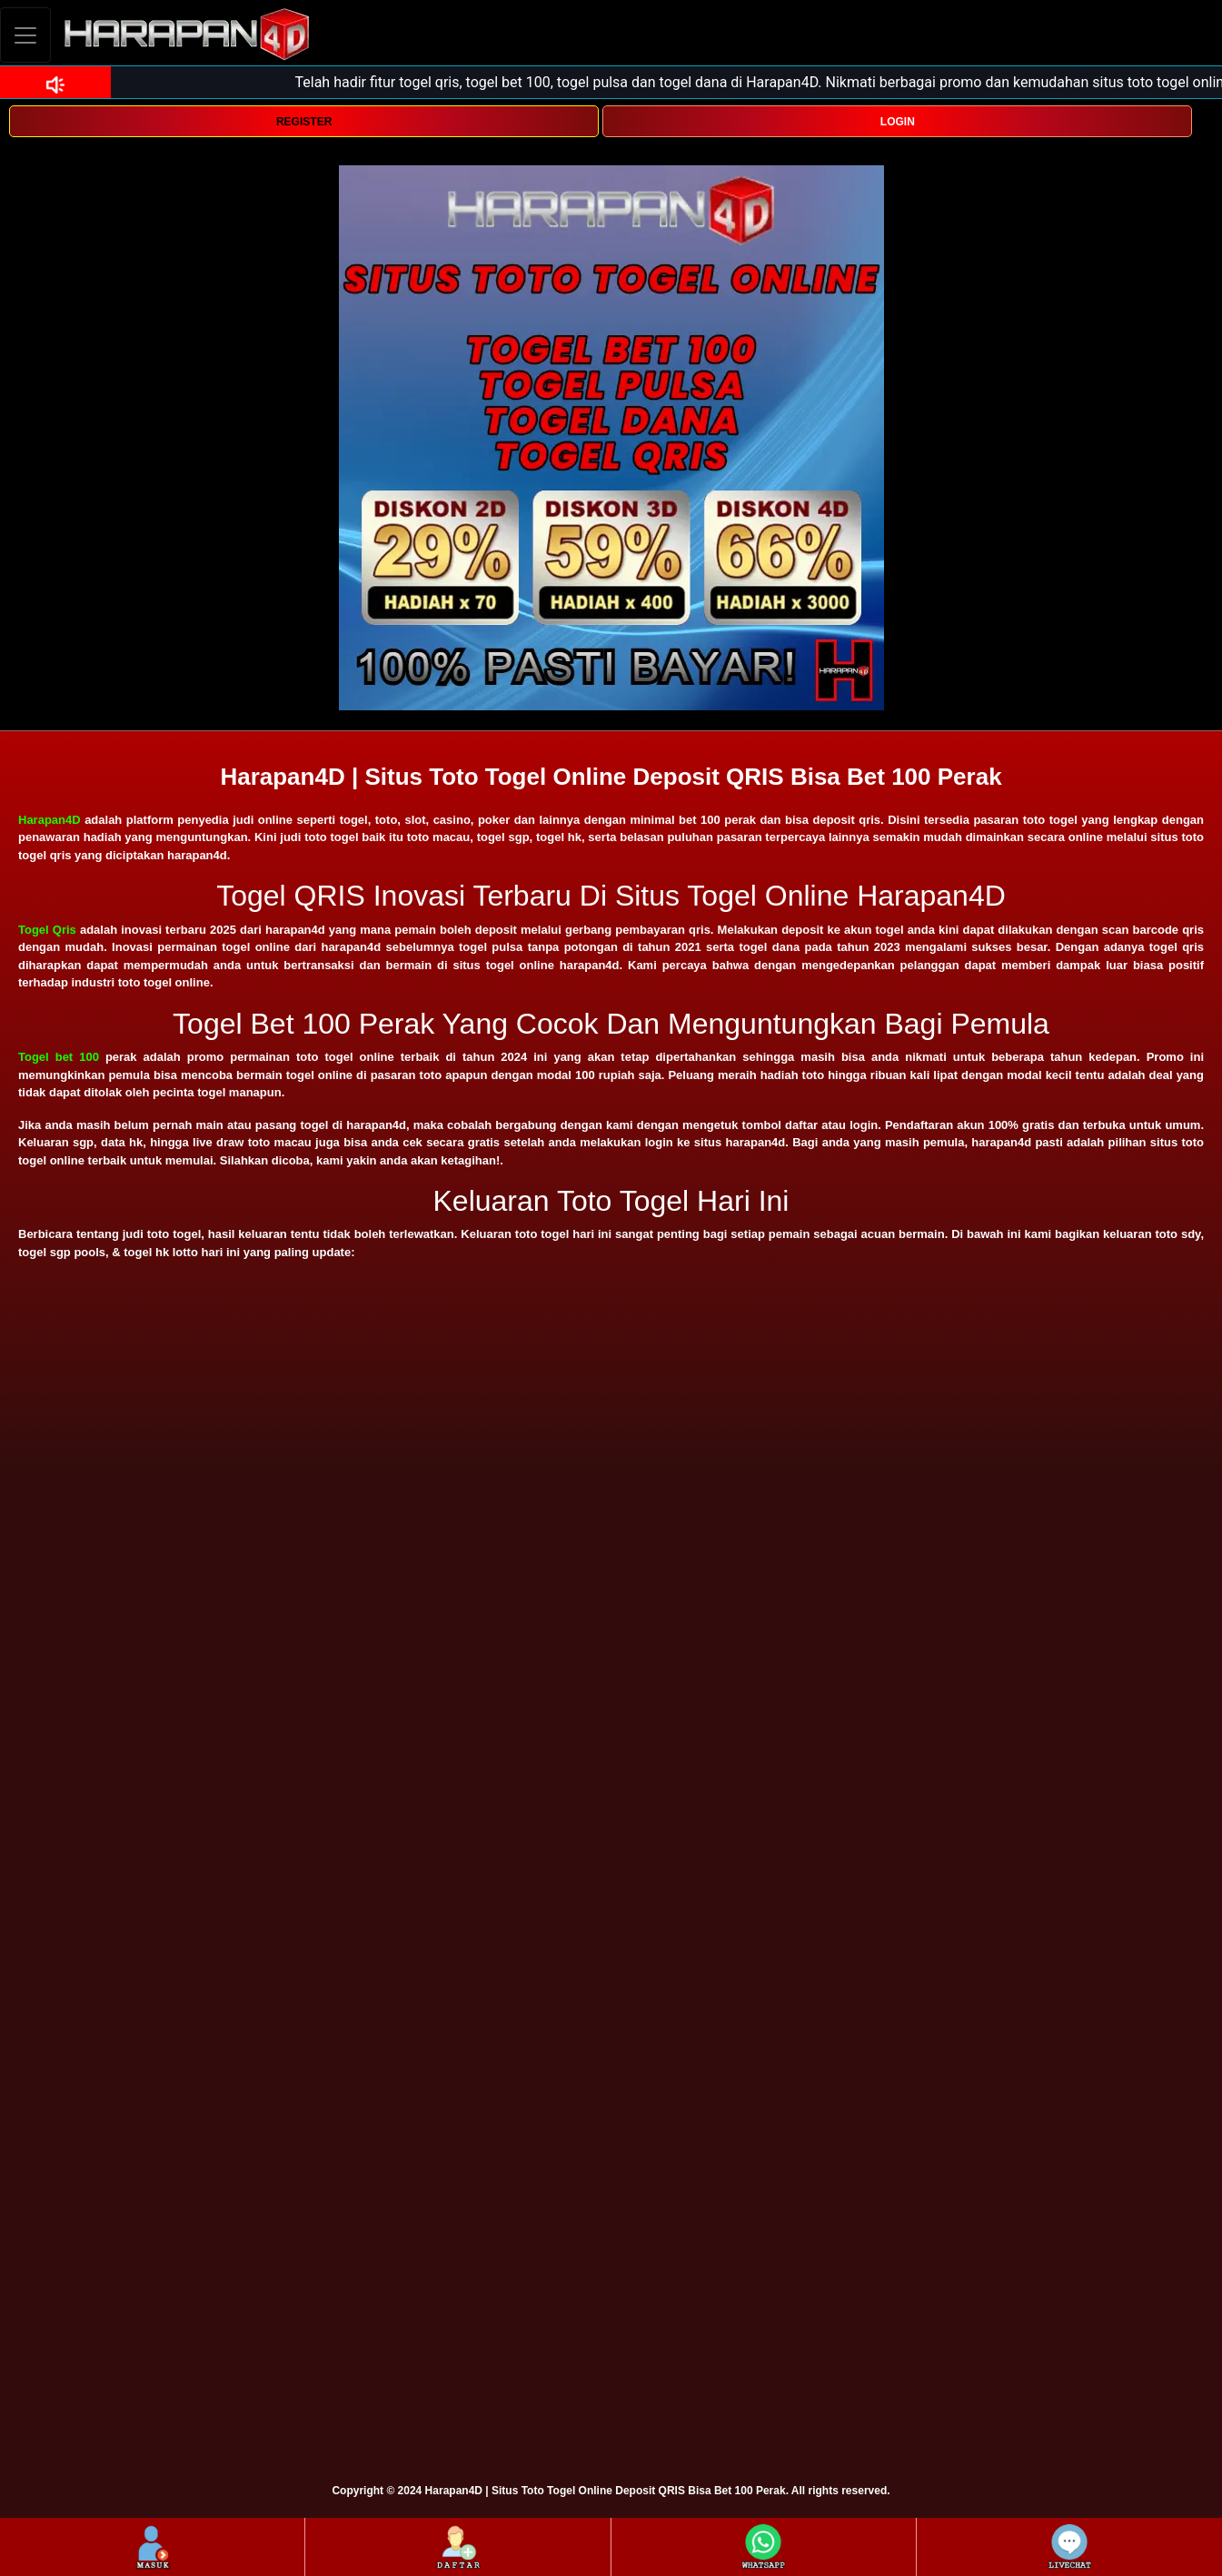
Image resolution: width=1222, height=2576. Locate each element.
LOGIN (897, 121)
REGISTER (304, 121)
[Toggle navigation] (25, 35)
